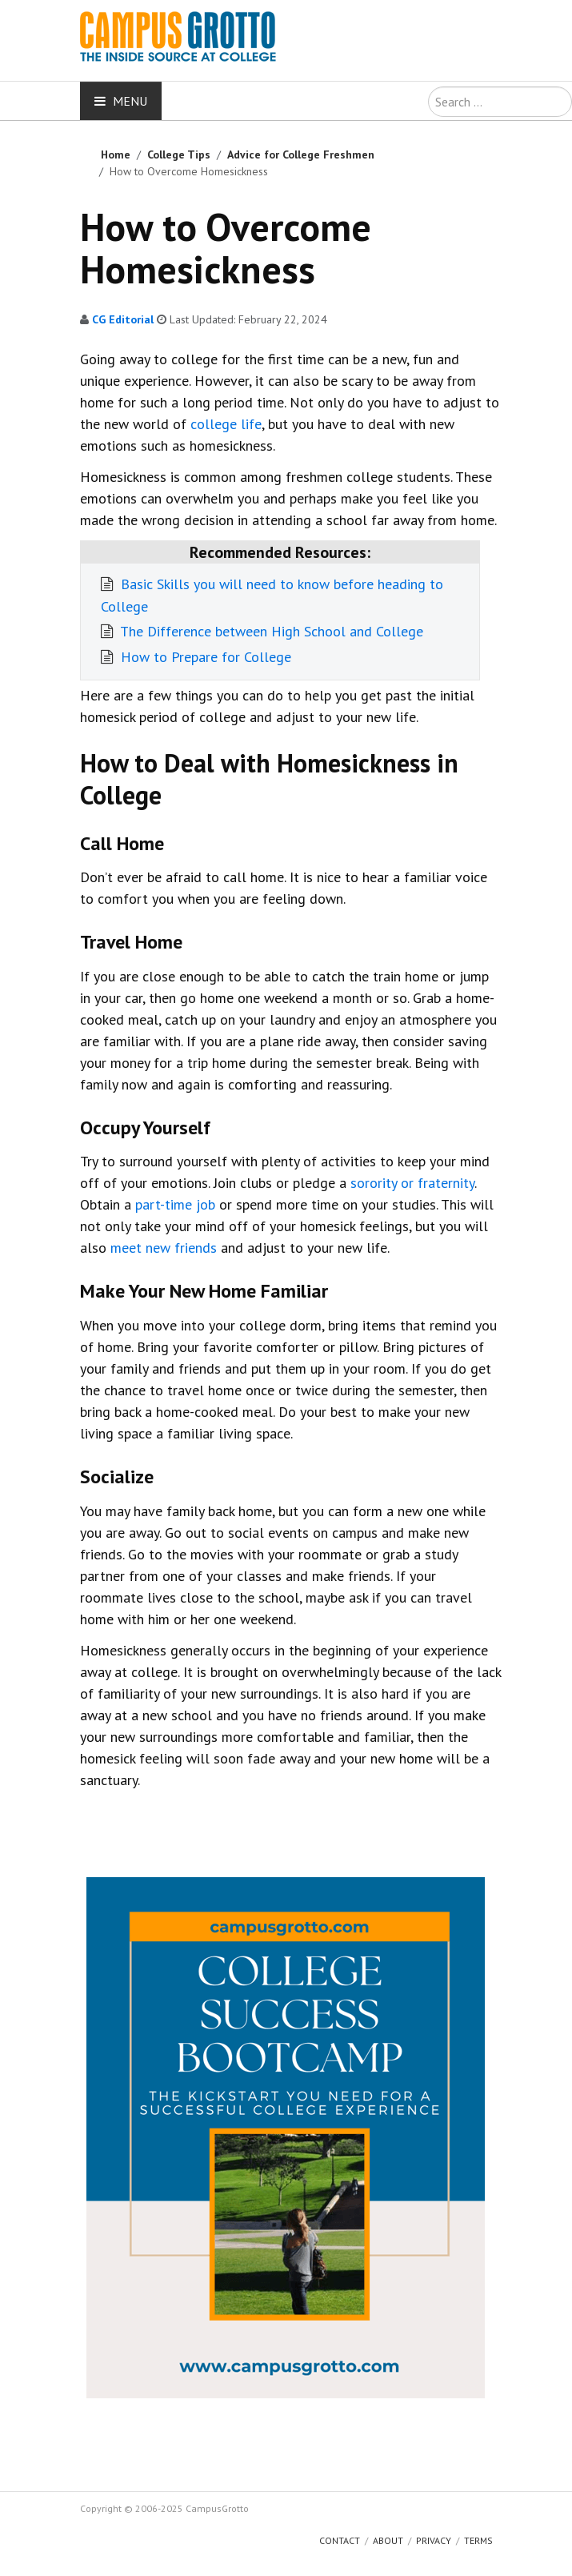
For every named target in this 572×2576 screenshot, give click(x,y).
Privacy (433, 2540)
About (388, 2540)
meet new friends (163, 1247)
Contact (339, 2540)
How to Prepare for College (204, 657)
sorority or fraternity (412, 1183)
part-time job (175, 1204)
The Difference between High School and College (270, 631)
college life (226, 424)
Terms (478, 2540)
